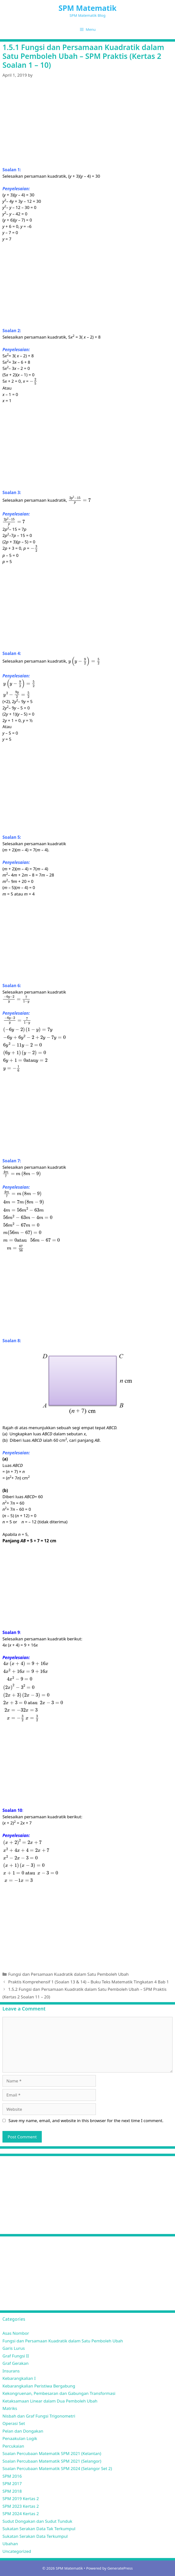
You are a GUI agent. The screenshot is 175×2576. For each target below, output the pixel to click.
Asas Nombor (15, 2333)
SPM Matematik (87, 8)
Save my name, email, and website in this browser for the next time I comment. (85, 2120)
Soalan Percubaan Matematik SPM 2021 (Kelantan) (51, 2453)
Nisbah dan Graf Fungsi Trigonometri (38, 2416)
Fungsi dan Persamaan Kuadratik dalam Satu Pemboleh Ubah (68, 1974)
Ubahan (10, 2543)
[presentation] (33, 381)
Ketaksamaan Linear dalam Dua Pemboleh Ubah (49, 2401)
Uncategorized (16, 2551)
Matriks (9, 2408)
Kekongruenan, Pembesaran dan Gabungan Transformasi (59, 2393)
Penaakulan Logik (19, 2438)
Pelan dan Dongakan (22, 2431)
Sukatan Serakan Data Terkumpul (35, 2536)
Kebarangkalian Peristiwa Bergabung (38, 2386)
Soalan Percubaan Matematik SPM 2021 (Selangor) (51, 2461)
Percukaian (13, 2446)
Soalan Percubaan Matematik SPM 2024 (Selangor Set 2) (57, 2468)
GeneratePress (120, 2568)
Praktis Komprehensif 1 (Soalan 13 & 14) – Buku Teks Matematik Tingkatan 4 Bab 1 (88, 1982)
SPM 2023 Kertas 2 (20, 2506)
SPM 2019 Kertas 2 (20, 2498)
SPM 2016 (12, 2476)
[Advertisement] (87, 130)
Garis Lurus (13, 2348)
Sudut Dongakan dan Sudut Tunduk (37, 2521)
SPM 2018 (12, 2491)
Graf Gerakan (15, 2363)
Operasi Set (13, 2423)
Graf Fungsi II (15, 2356)
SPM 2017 (12, 2483)
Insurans (11, 2371)
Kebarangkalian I (19, 2378)
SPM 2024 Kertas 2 (20, 2513)
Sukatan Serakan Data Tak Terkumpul (38, 2528)
